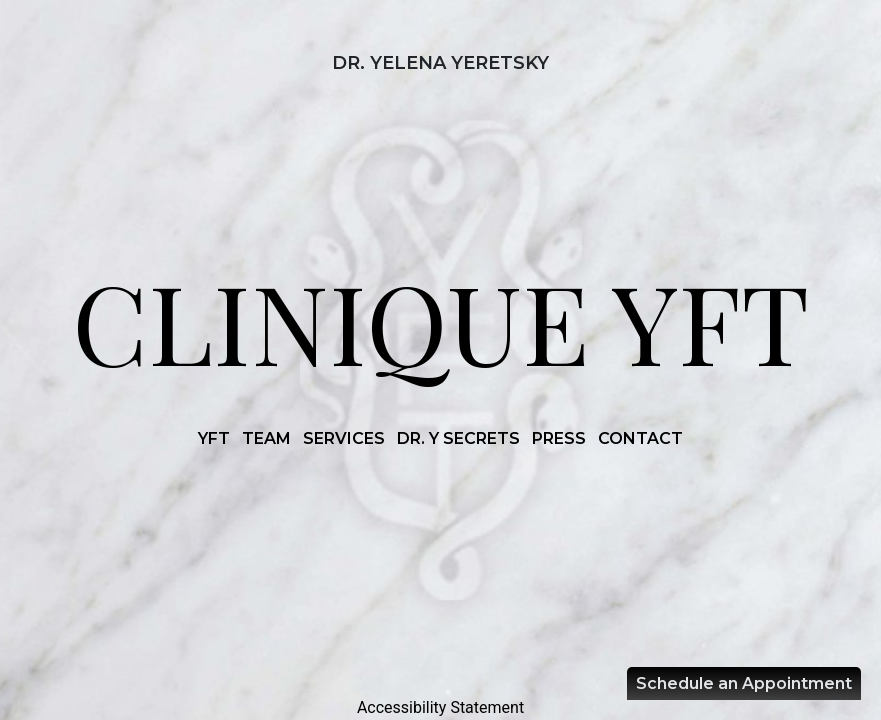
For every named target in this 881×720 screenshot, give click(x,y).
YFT (214, 438)
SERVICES (344, 438)
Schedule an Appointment (744, 683)
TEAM (266, 438)
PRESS (559, 438)
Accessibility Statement (440, 707)
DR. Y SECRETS (458, 438)
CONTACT (640, 438)
